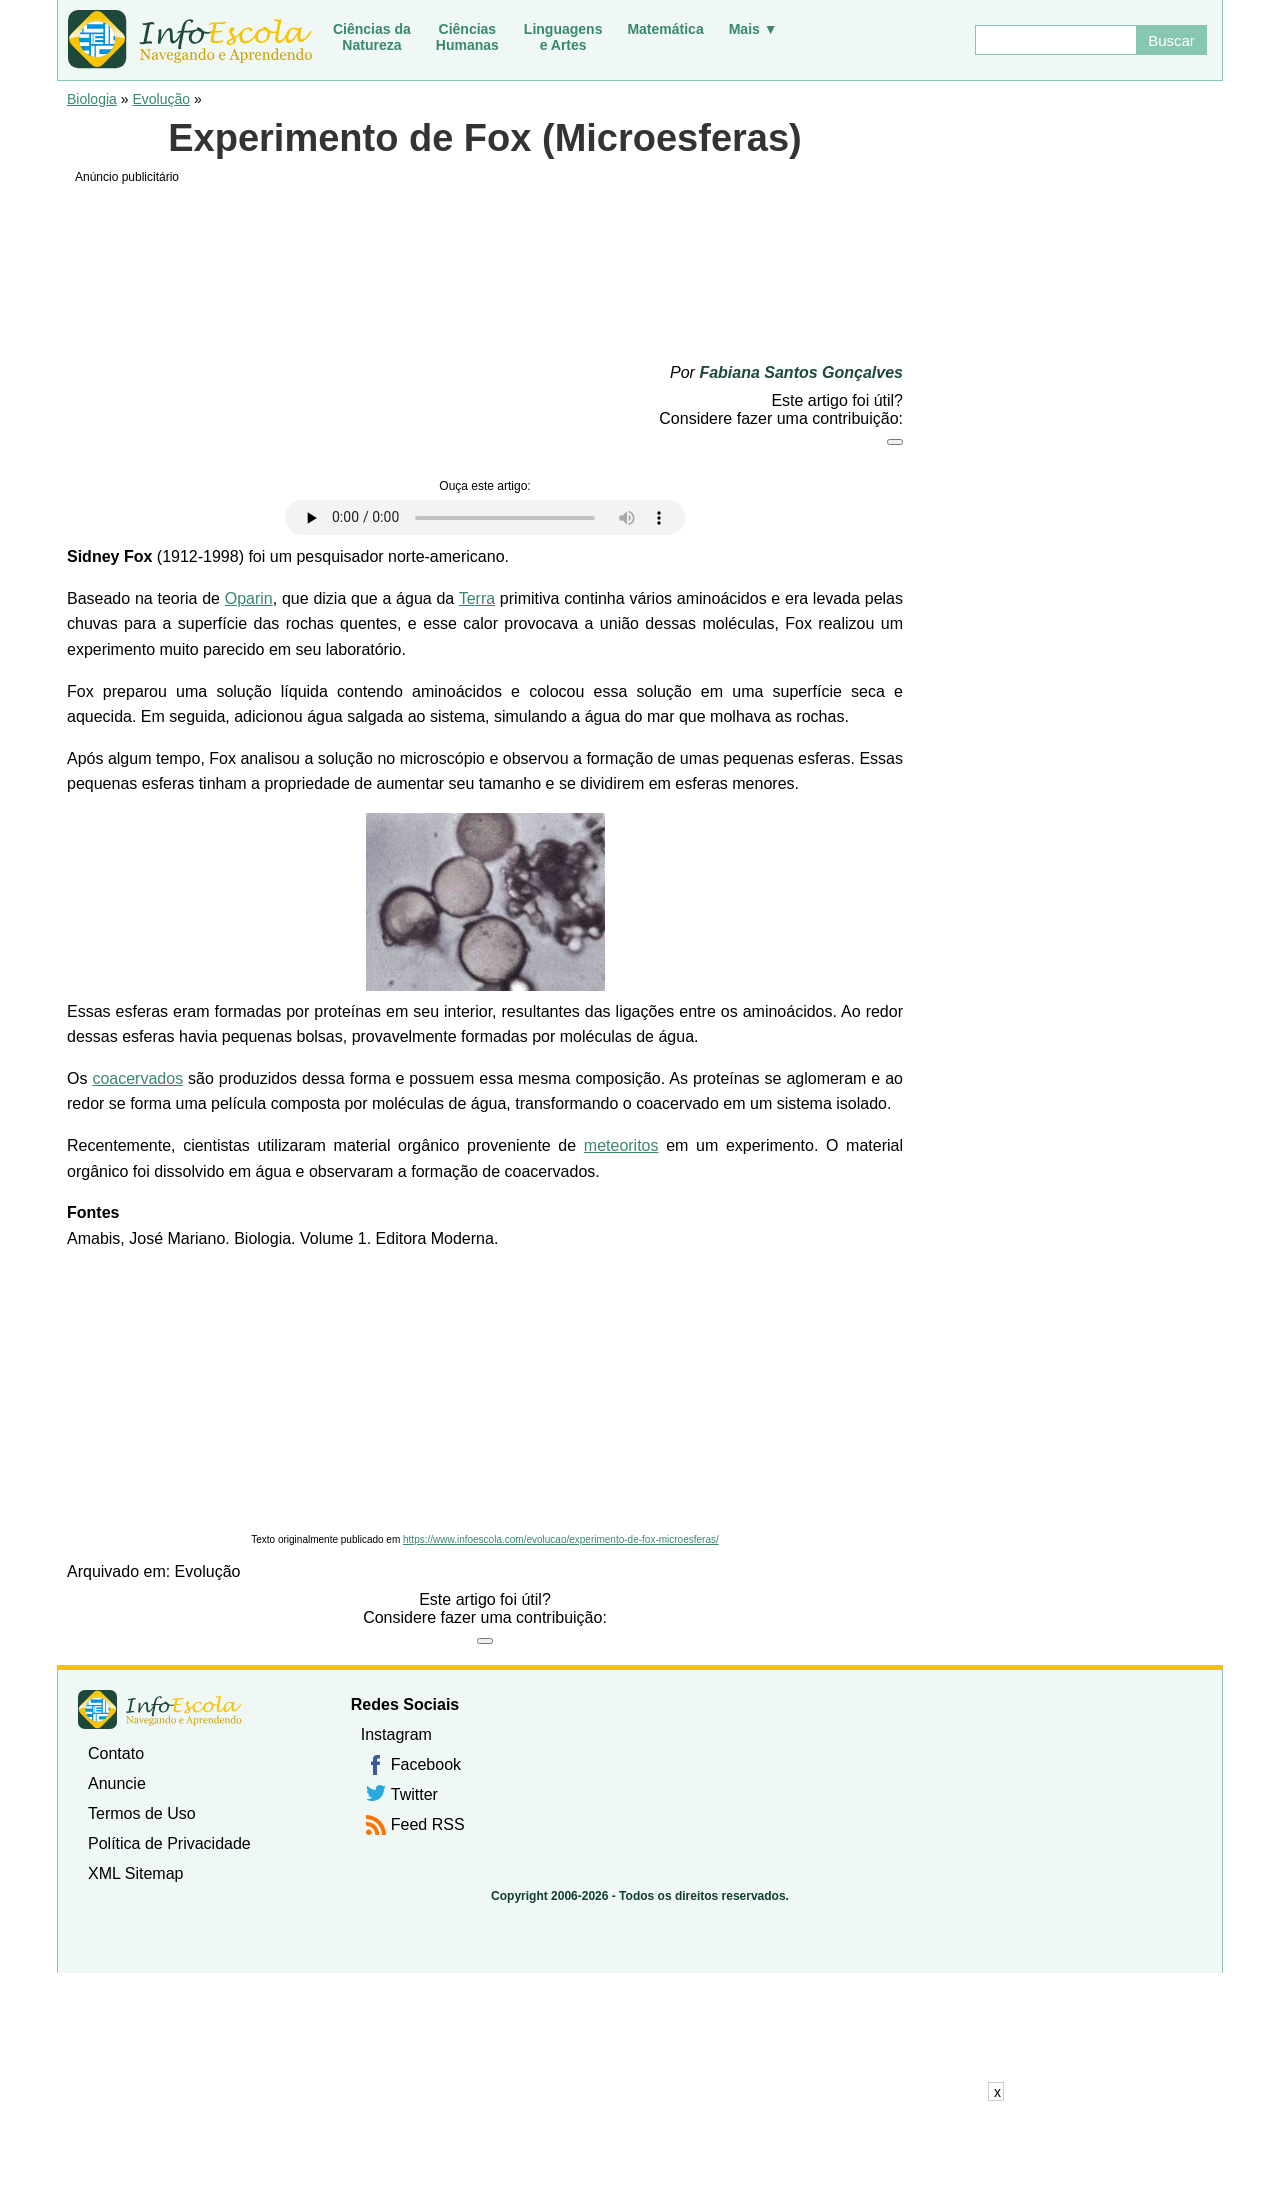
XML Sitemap (135, 1873)
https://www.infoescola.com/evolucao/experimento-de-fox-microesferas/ (561, 1539)
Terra (477, 598)
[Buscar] (1055, 40)
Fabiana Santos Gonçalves (801, 372)
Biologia (92, 99)
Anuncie (117, 1783)
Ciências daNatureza (372, 37)
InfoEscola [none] (160, 1709)
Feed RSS (428, 1824)
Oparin (249, 598)
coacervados (137, 1078)
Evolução (161, 99)
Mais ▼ (753, 29)
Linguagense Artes (563, 37)
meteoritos (621, 1145)
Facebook (426, 1764)
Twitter (414, 1794)
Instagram (396, 1734)
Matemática (665, 29)
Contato (116, 1753)
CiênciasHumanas (467, 37)
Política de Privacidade (169, 1843)
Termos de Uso (142, 1813)
